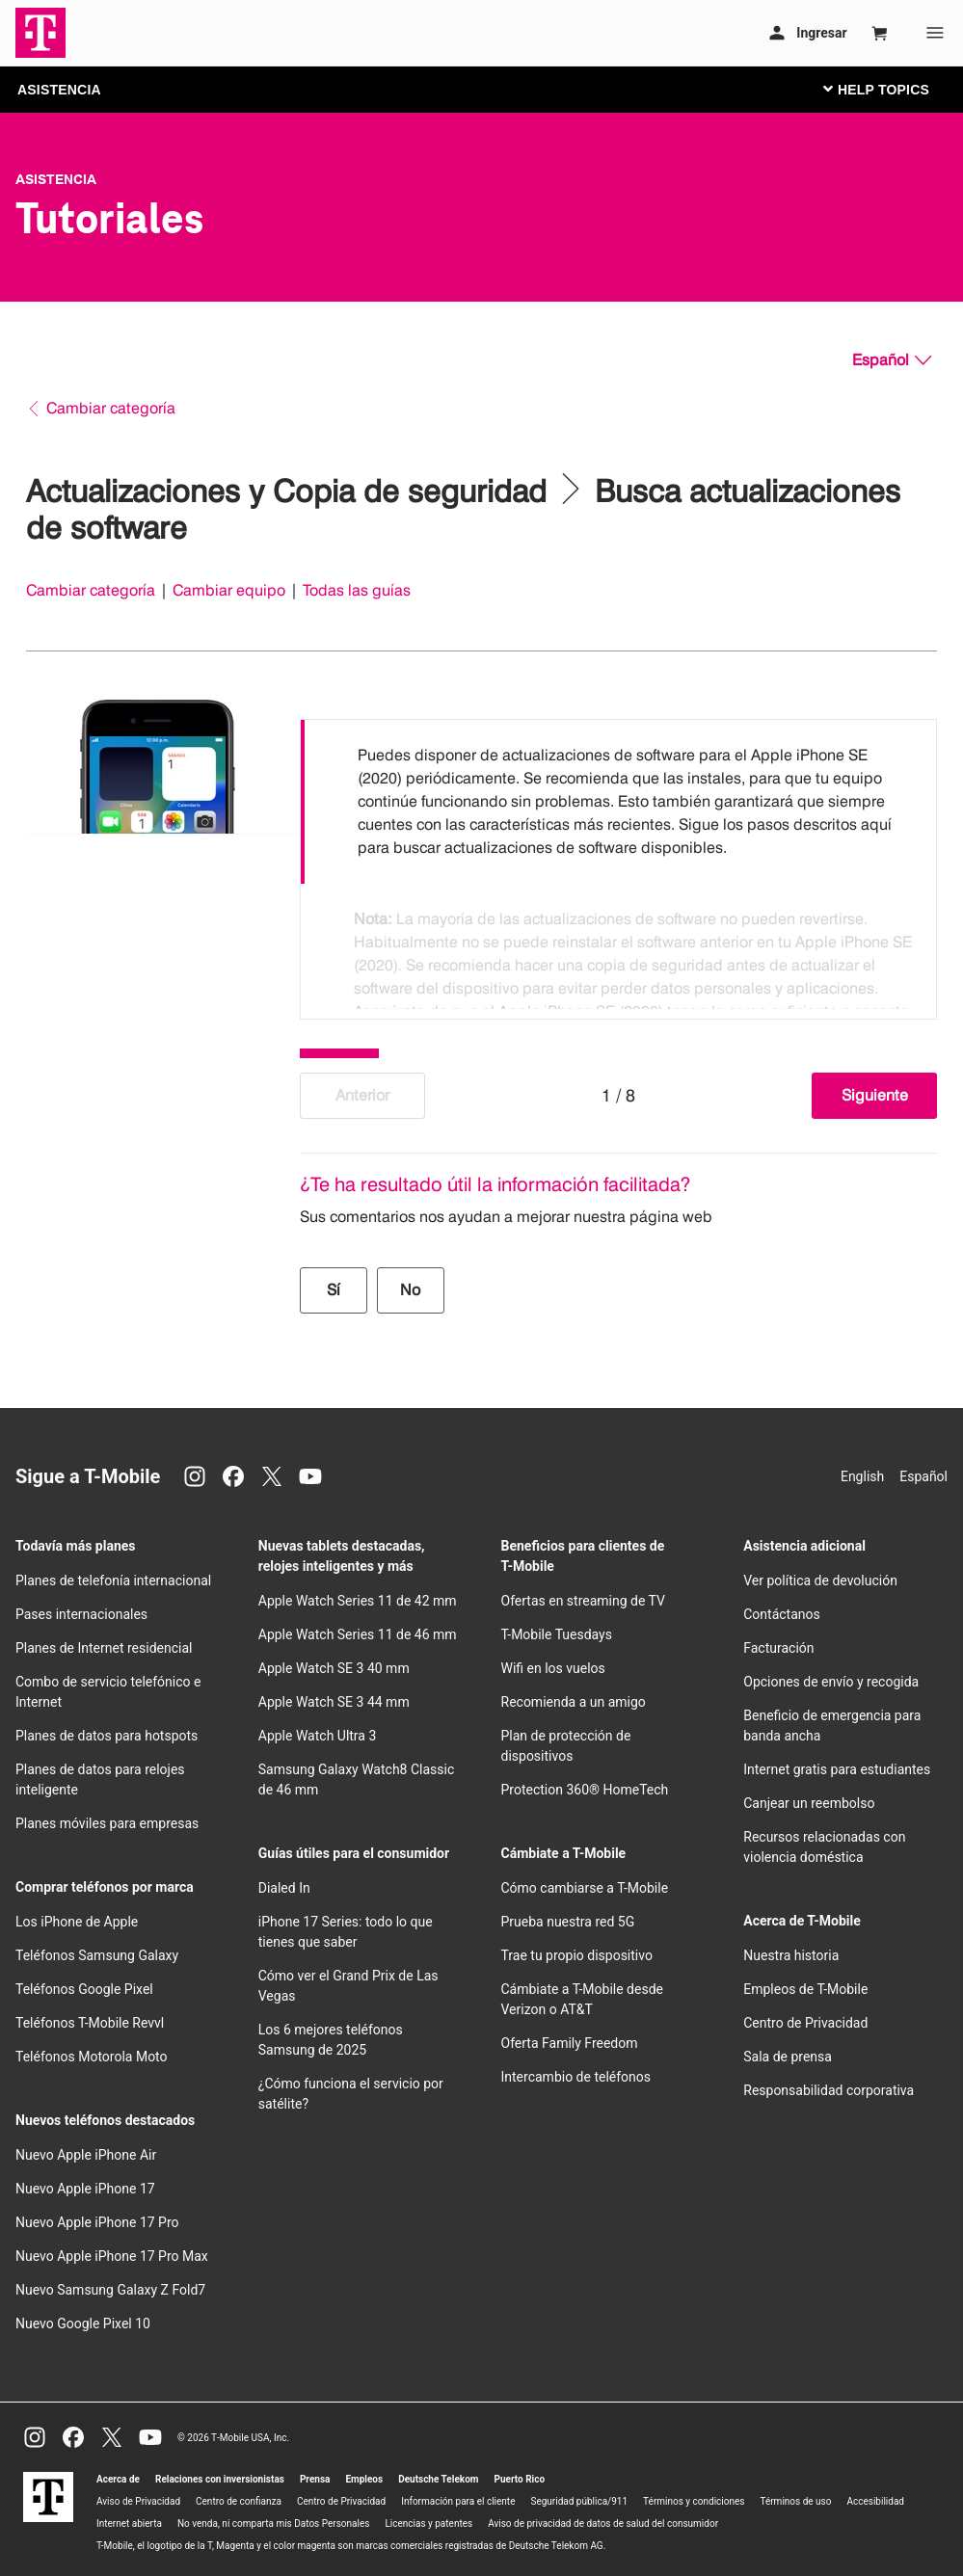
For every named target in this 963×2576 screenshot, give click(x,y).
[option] (619, 802)
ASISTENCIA (59, 89)
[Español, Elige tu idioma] (891, 360)
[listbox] (619, 864)
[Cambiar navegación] (890, 88)
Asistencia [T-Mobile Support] (55, 179)
